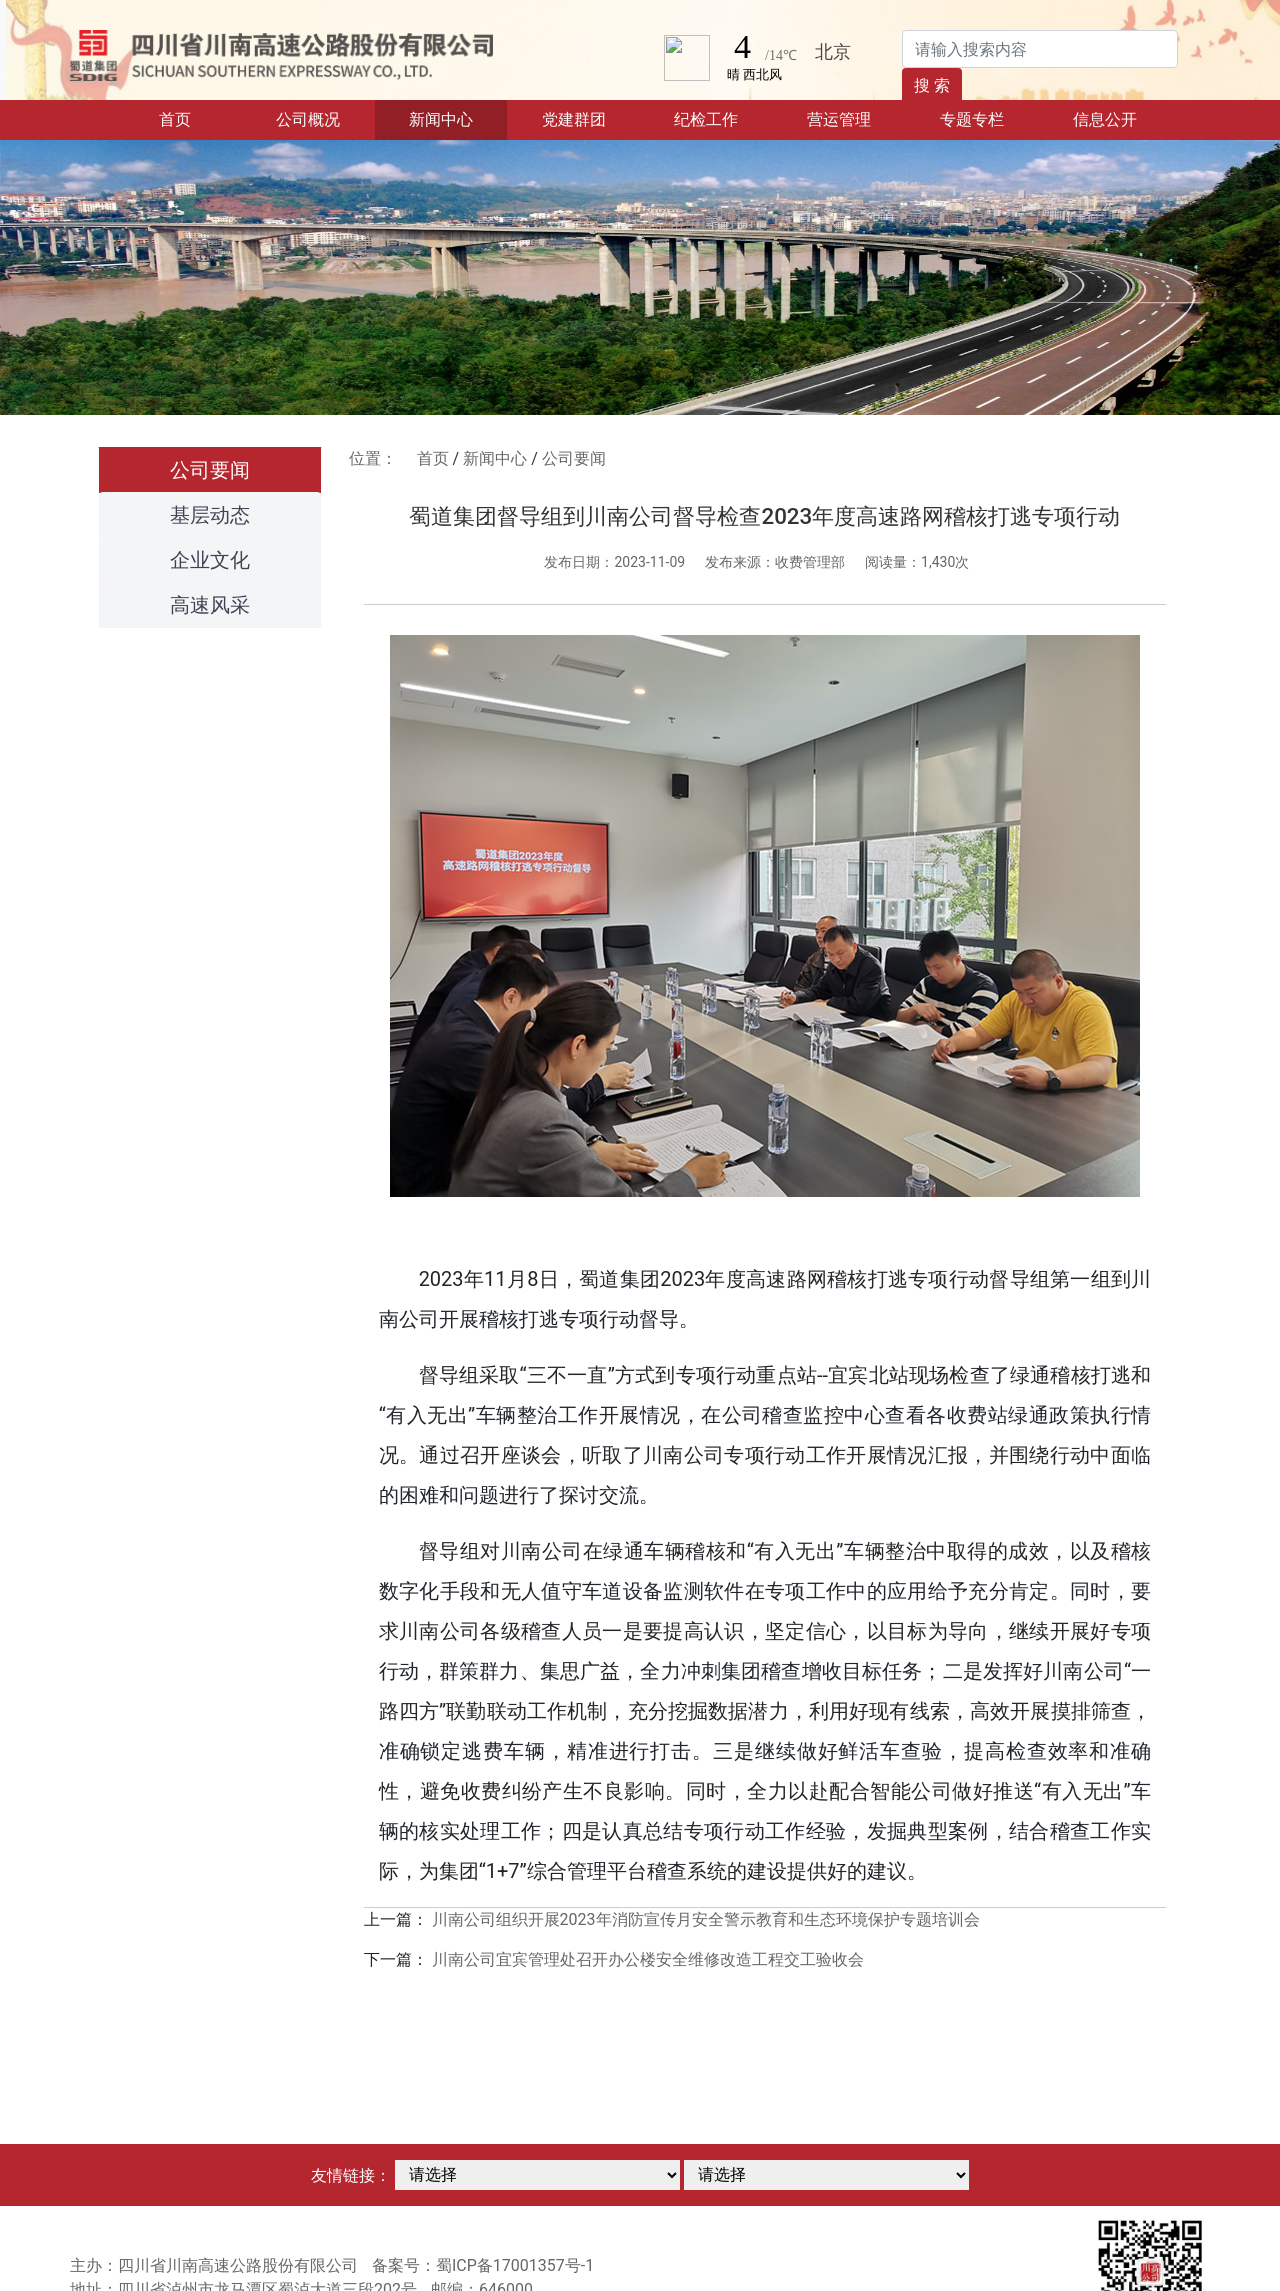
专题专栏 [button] (972, 119)
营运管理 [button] (839, 119)
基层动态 (210, 515)
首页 (200, 118)
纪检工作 (706, 119)
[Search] (1040, 49)
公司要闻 (210, 470)
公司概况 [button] (308, 119)
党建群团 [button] (574, 119)
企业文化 (210, 560)
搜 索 (932, 85)
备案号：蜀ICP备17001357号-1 (483, 2265)
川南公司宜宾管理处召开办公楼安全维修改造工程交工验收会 (648, 1959)
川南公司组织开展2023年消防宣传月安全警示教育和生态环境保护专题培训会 (706, 1919)
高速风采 (210, 605)
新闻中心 (495, 458)
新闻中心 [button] (441, 119)
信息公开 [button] (1105, 119)
